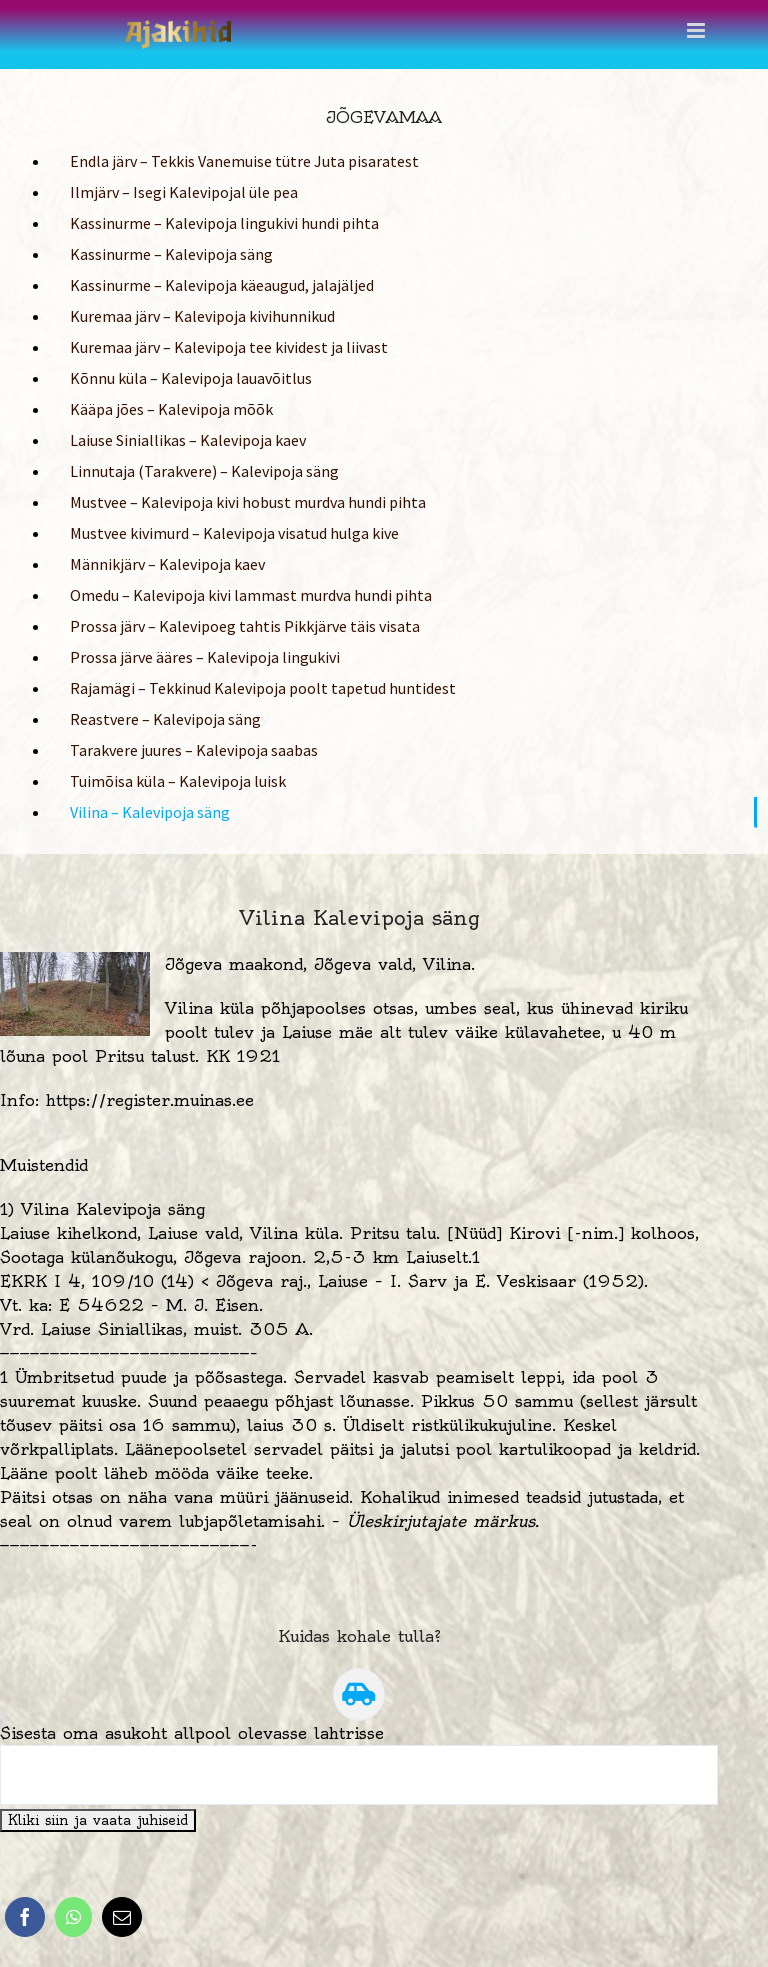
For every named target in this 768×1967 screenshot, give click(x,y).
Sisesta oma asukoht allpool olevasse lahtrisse (192, 1733)
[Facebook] (25, 1917)
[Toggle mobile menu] (697, 30)
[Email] (122, 1917)
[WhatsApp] (73, 1917)
